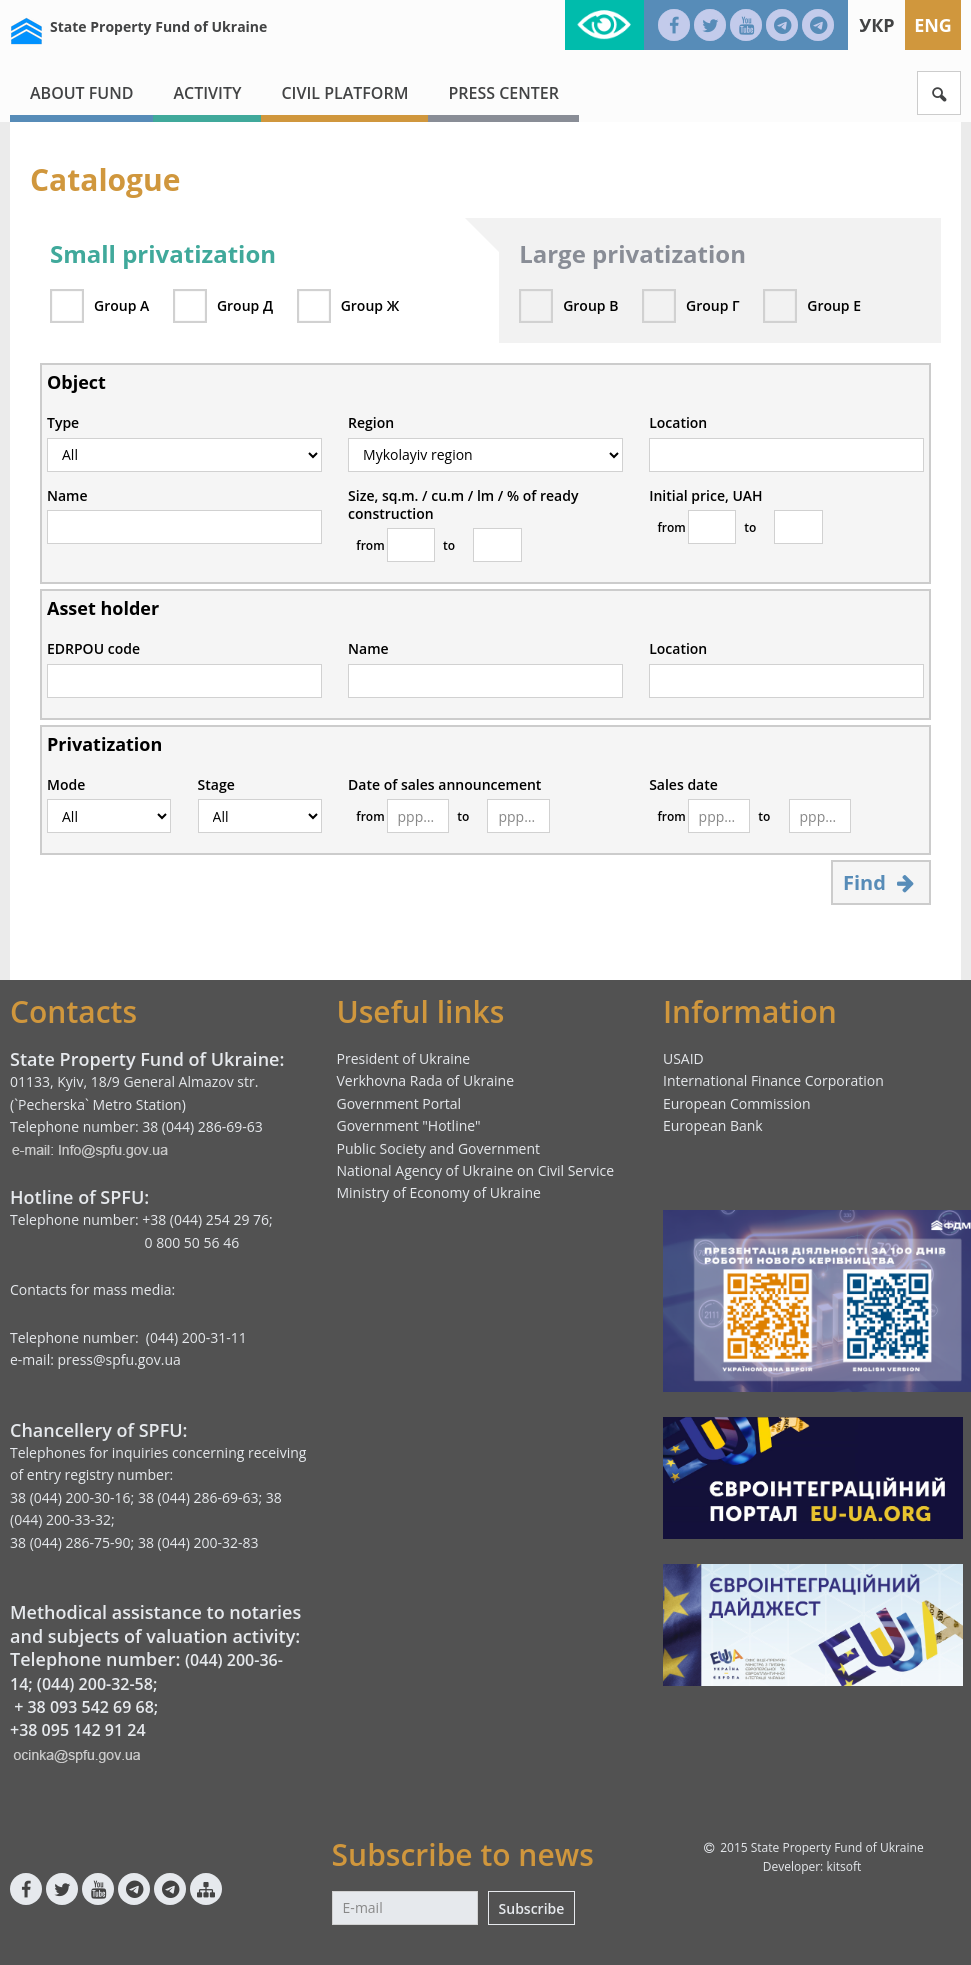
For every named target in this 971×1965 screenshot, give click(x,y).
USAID (683, 1058)
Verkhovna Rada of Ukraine (425, 1080)
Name (67, 496)
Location (678, 423)
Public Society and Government (438, 1148)
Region (371, 423)
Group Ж (370, 305)
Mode (66, 785)
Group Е (834, 305)
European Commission (737, 1103)
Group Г (713, 305)
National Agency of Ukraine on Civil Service (475, 1170)
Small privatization (163, 253)
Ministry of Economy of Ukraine (438, 1192)
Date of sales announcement (444, 785)
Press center (503, 93)
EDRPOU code (93, 649)
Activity (207, 93)
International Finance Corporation (773, 1080)
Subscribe (532, 1908)
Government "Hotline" (408, 1125)
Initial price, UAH (705, 496)
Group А (121, 305)
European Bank (713, 1125)
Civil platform (344, 93)
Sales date (683, 785)
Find (881, 882)
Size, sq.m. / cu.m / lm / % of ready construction (463, 505)
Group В (590, 305)
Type (63, 423)
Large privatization (632, 253)
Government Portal (398, 1103)
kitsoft (843, 1866)
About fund (81, 93)
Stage (216, 785)
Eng (933, 25)
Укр (876, 25)
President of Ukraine (403, 1058)
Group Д (245, 305)
